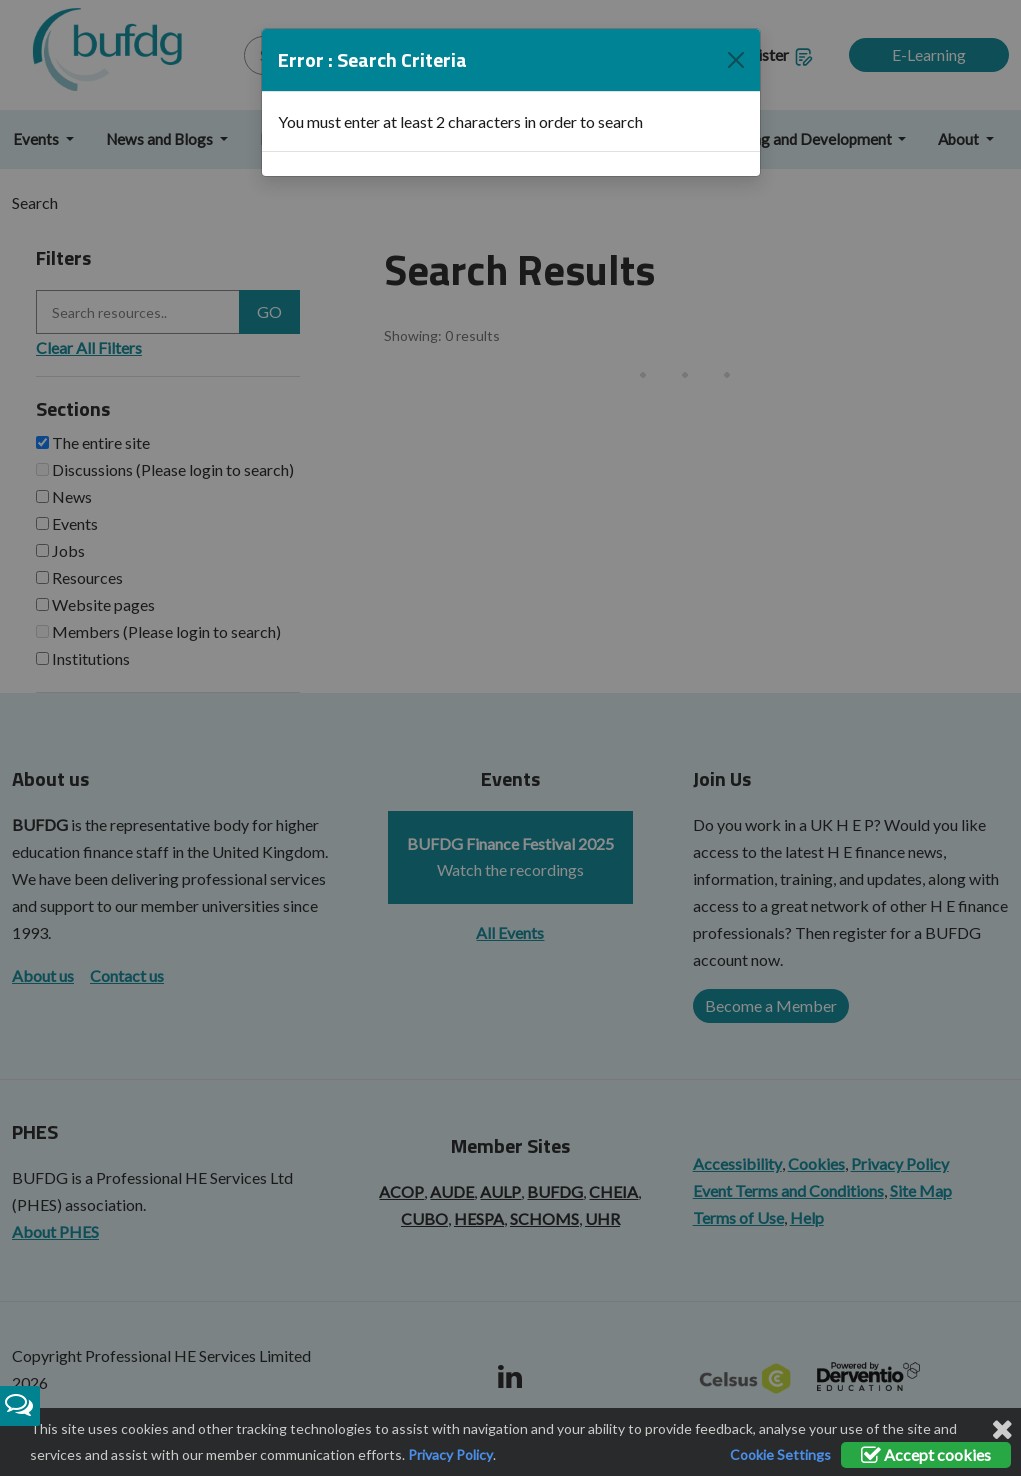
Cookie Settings (780, 1454)
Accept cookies (926, 1454)
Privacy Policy (450, 1454)
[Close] (736, 47)
